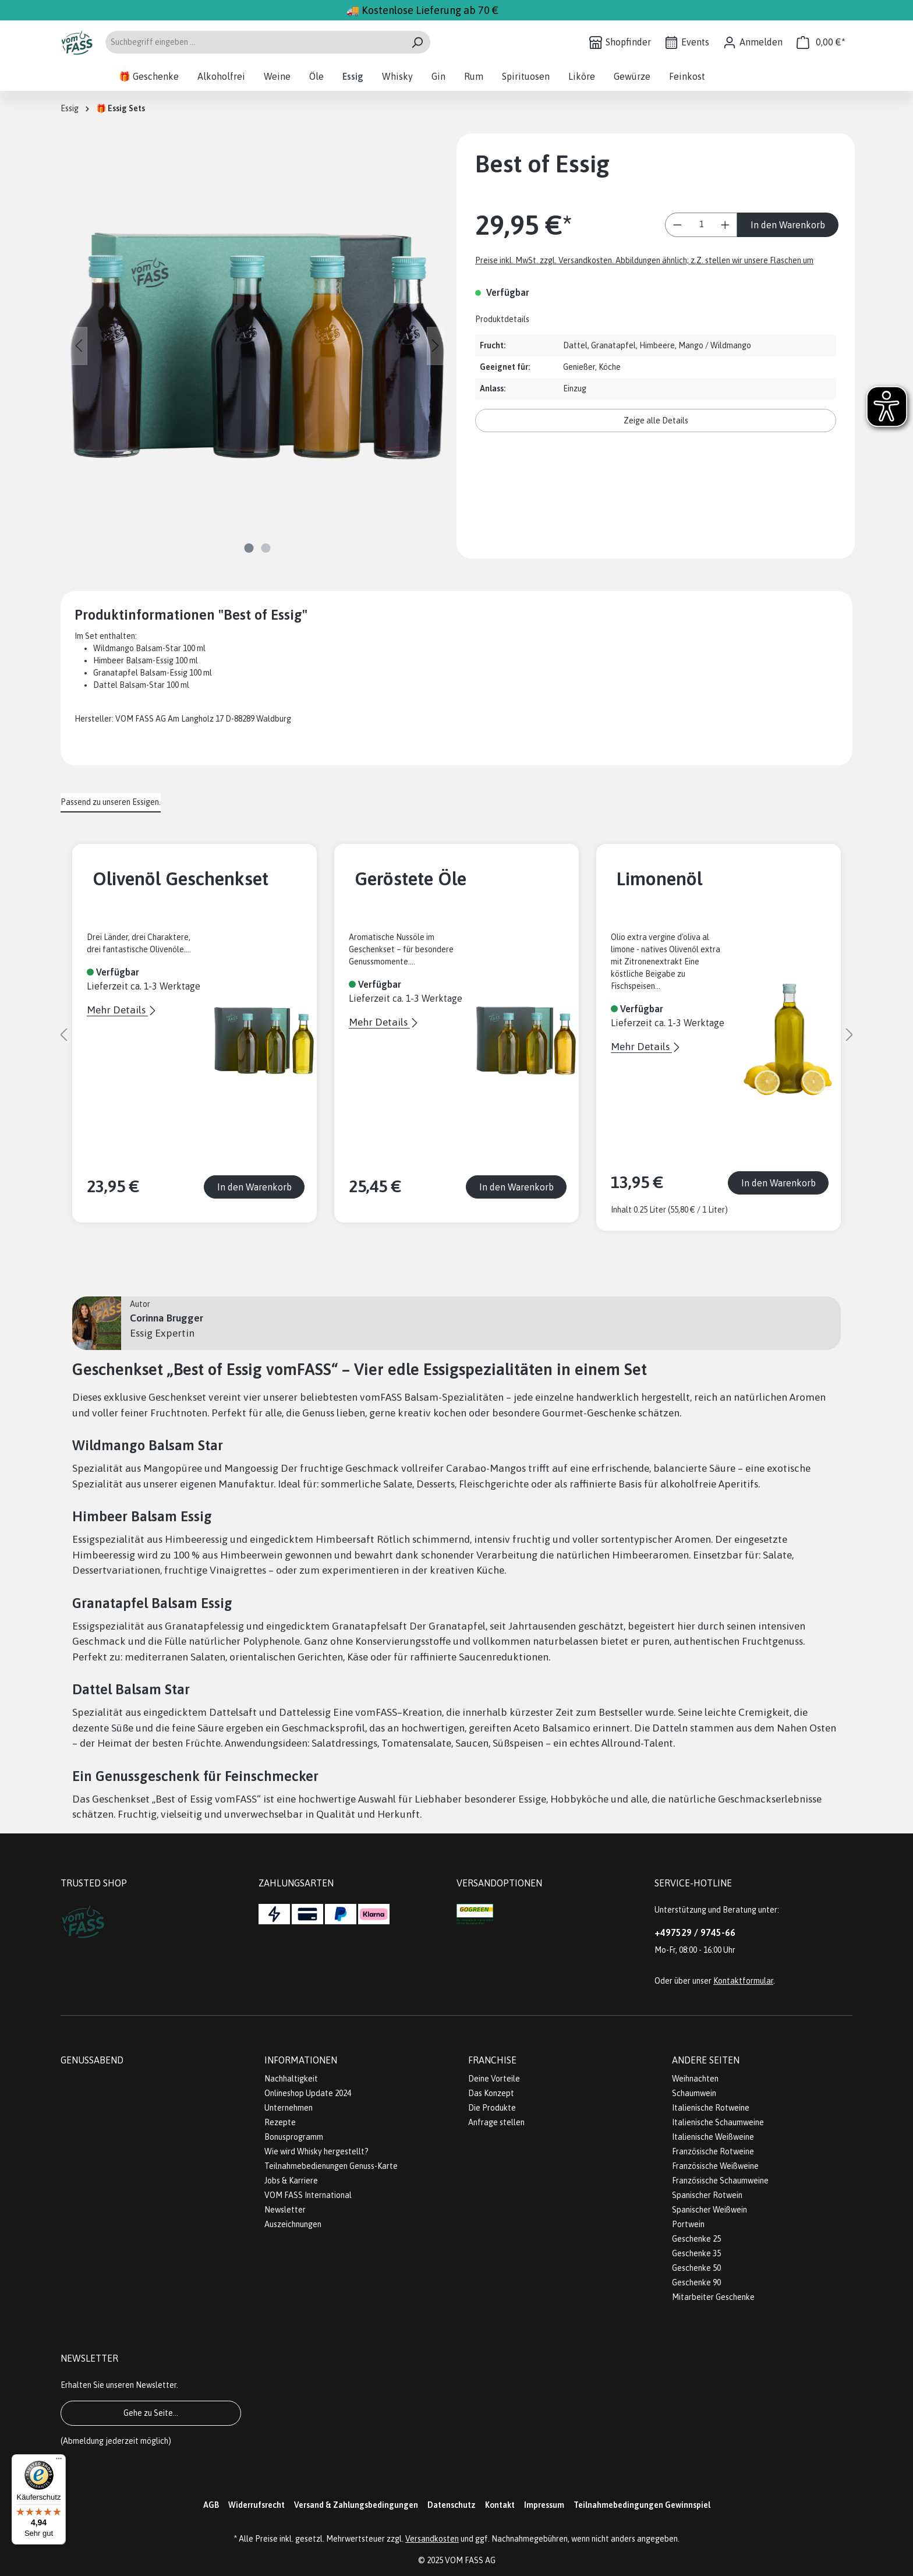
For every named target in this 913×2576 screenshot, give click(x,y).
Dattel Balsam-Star (129, 685)
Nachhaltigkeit (291, 2078)
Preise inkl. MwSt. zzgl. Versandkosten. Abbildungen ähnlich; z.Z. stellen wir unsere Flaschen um (644, 260)
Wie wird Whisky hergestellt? (316, 2151)
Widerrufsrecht (256, 2505)
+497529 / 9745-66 (694, 1932)
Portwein (688, 2224)
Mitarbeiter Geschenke (713, 2297)
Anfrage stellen (496, 2122)
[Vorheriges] (78, 346)
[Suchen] (417, 42)
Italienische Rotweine (710, 2107)
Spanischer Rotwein (707, 2195)
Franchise (492, 2060)
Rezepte (280, 2122)
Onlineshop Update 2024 (307, 2093)
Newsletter (285, 2209)
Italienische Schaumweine (718, 2122)
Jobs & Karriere (291, 2180)
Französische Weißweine (715, 2166)
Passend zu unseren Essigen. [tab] (111, 802)
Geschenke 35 (696, 2253)
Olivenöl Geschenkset (180, 878)
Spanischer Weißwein (709, 2209)
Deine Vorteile (494, 2078)
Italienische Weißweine (713, 2137)
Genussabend (92, 2060)
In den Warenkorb (788, 225)
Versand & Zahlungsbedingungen (356, 2505)
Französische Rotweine (713, 2151)
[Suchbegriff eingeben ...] (254, 42)
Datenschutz (451, 2505)
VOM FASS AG (470, 2560)
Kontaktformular (743, 1980)
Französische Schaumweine (720, 2180)
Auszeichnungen (292, 2224)
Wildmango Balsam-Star (137, 648)
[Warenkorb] (821, 42)
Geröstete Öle (410, 878)
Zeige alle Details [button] (656, 420)
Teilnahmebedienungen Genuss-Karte (331, 2166)
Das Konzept (491, 2093)
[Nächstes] (435, 346)
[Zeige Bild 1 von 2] (248, 548)
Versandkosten (432, 2538)
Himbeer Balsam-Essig (133, 660)
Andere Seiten (705, 2060)
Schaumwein (694, 2093)
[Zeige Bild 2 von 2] (265, 548)
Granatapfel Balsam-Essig (140, 672)
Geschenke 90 (696, 2282)
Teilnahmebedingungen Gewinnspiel (642, 2505)
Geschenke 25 (696, 2238)
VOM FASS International (308, 2195)
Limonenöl (659, 878)
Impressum (544, 2505)
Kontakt (500, 2505)
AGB (211, 2505)
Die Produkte (492, 2107)
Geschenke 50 (696, 2268)
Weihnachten (695, 2078)
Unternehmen (288, 2107)
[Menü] (59, 2461)
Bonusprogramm (293, 2137)
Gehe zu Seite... (150, 2413)
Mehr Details (117, 1010)
